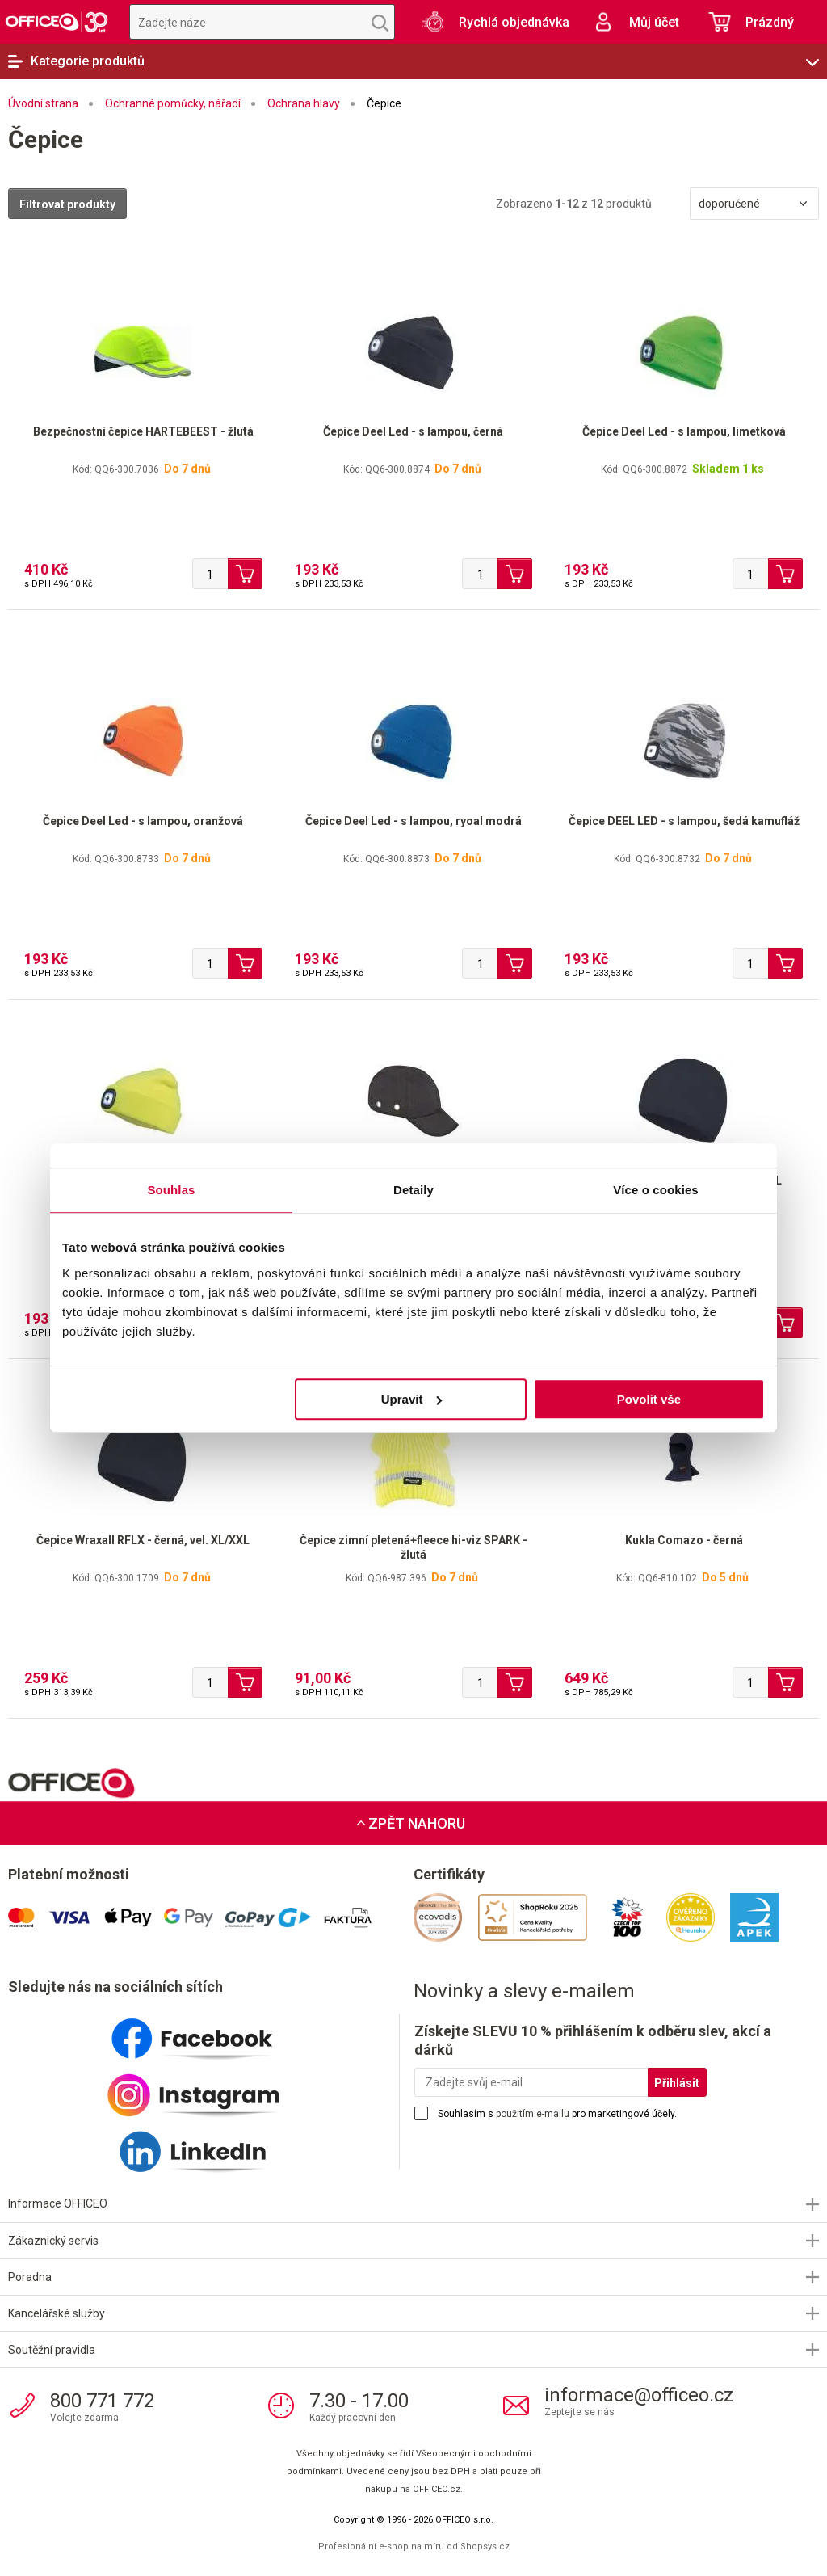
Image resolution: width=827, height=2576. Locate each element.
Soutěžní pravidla (51, 2349)
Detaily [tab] (413, 1190)
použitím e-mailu (532, 2113)
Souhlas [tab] (171, 1190)
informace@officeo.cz (638, 2395)
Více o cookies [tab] (656, 1190)
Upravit (412, 1399)
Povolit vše (649, 1399)
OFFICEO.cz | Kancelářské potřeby (56, 22)
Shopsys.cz (485, 2546)
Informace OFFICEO (57, 2203)
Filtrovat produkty (67, 204)
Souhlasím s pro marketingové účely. (557, 2113)
